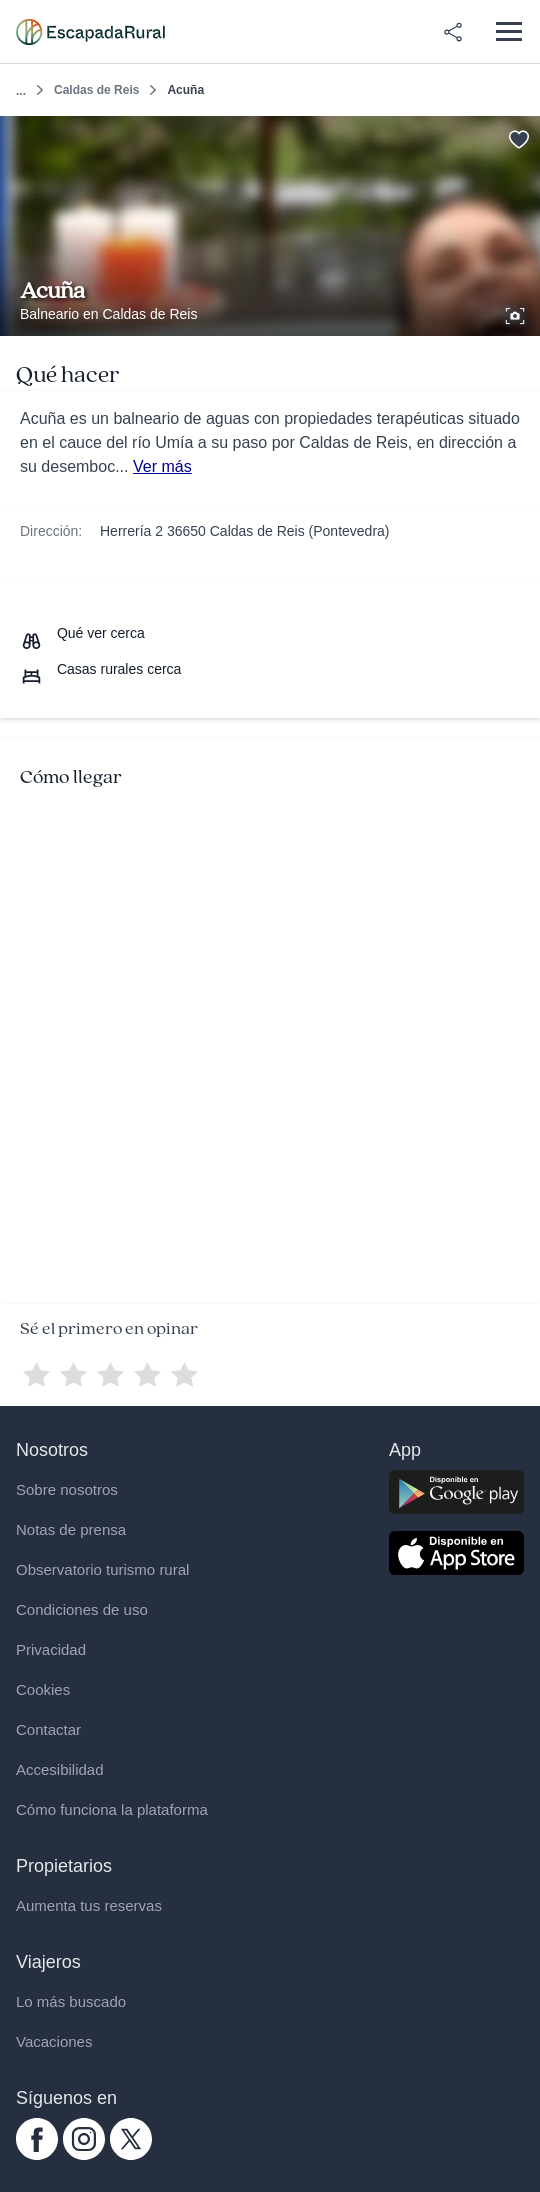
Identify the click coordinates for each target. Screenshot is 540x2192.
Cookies (43, 1689)
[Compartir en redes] (453, 32)
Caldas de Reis (96, 90)
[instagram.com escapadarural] (84, 2155)
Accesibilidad (60, 1769)
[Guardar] (518, 137)
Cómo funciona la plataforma (112, 1809)
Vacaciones (54, 2041)
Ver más (162, 466)
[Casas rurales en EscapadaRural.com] (90, 32)
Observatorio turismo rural (102, 1569)
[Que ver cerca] (82, 633)
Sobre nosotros (67, 1489)
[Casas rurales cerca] (100, 669)
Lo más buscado (71, 2001)
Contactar (48, 1729)
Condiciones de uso (82, 1609)
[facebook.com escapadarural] (37, 2155)
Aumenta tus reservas (89, 1905)
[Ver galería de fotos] (517, 313)
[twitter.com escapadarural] (131, 2155)
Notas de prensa (71, 1529)
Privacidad (51, 1649)
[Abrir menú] (508, 31)
